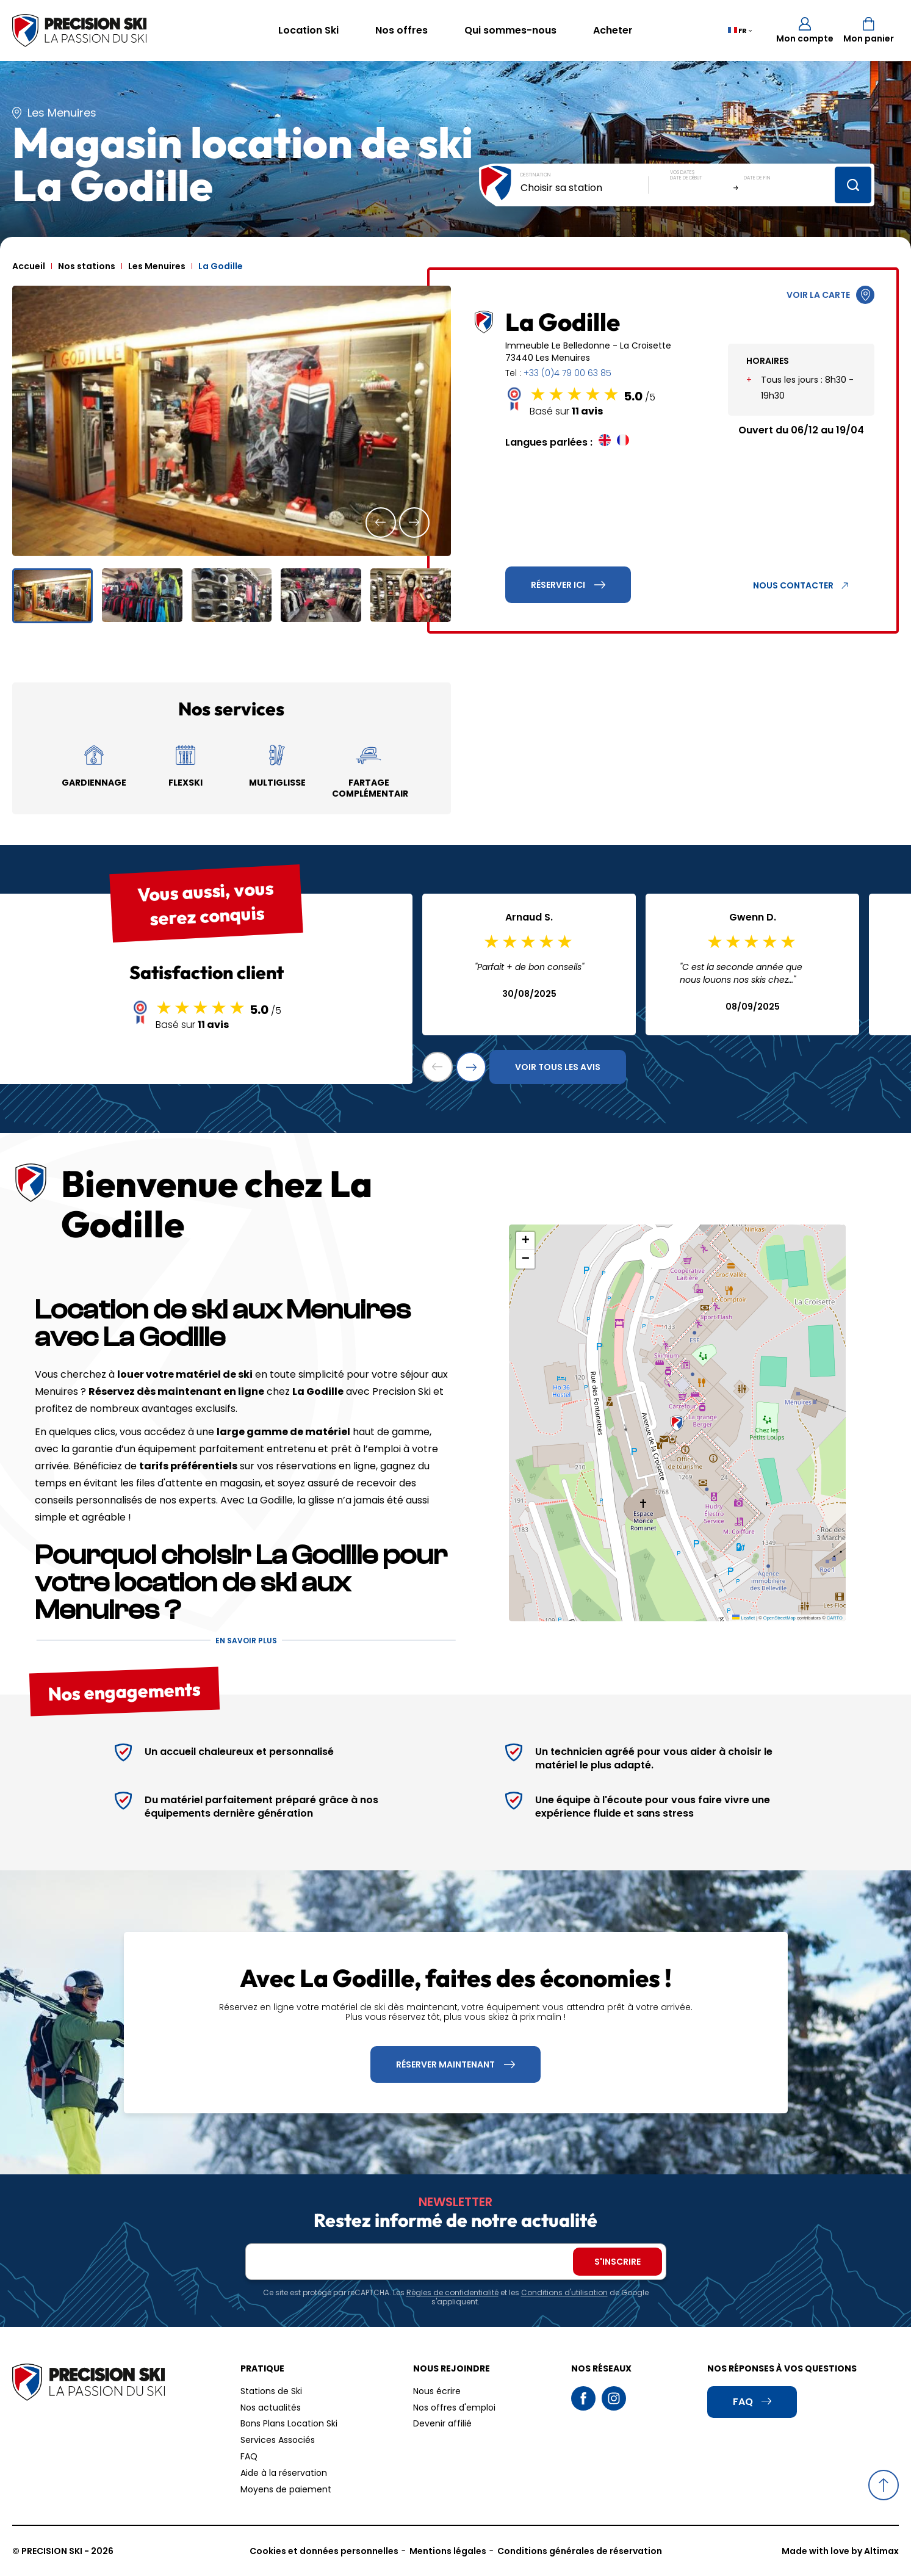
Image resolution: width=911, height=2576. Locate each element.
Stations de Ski (271, 2391)
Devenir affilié (442, 2423)
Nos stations (86, 266)
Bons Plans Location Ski (288, 2423)
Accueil (28, 266)
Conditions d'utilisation (564, 2292)
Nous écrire (437, 2391)
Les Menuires (156, 266)
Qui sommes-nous (510, 30)
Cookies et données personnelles (324, 2551)
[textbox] (584, 188)
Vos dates (682, 172)
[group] (231, 421)
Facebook (583, 2398)
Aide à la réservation (283, 2473)
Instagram (614, 2398)
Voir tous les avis (557, 1067)
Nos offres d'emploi (454, 2407)
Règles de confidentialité (452, 2292)
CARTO (835, 1618)
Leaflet (743, 1618)
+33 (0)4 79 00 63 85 (567, 373)
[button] (380, 522)
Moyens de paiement (285, 2489)
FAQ (248, 2456)
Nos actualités (270, 2407)
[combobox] (584, 188)
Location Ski (308, 30)
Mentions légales (447, 2551)
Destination (535, 175)
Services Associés (277, 2440)
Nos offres (401, 30)
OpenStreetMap (779, 1618)
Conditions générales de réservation (579, 2551)
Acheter (613, 30)
